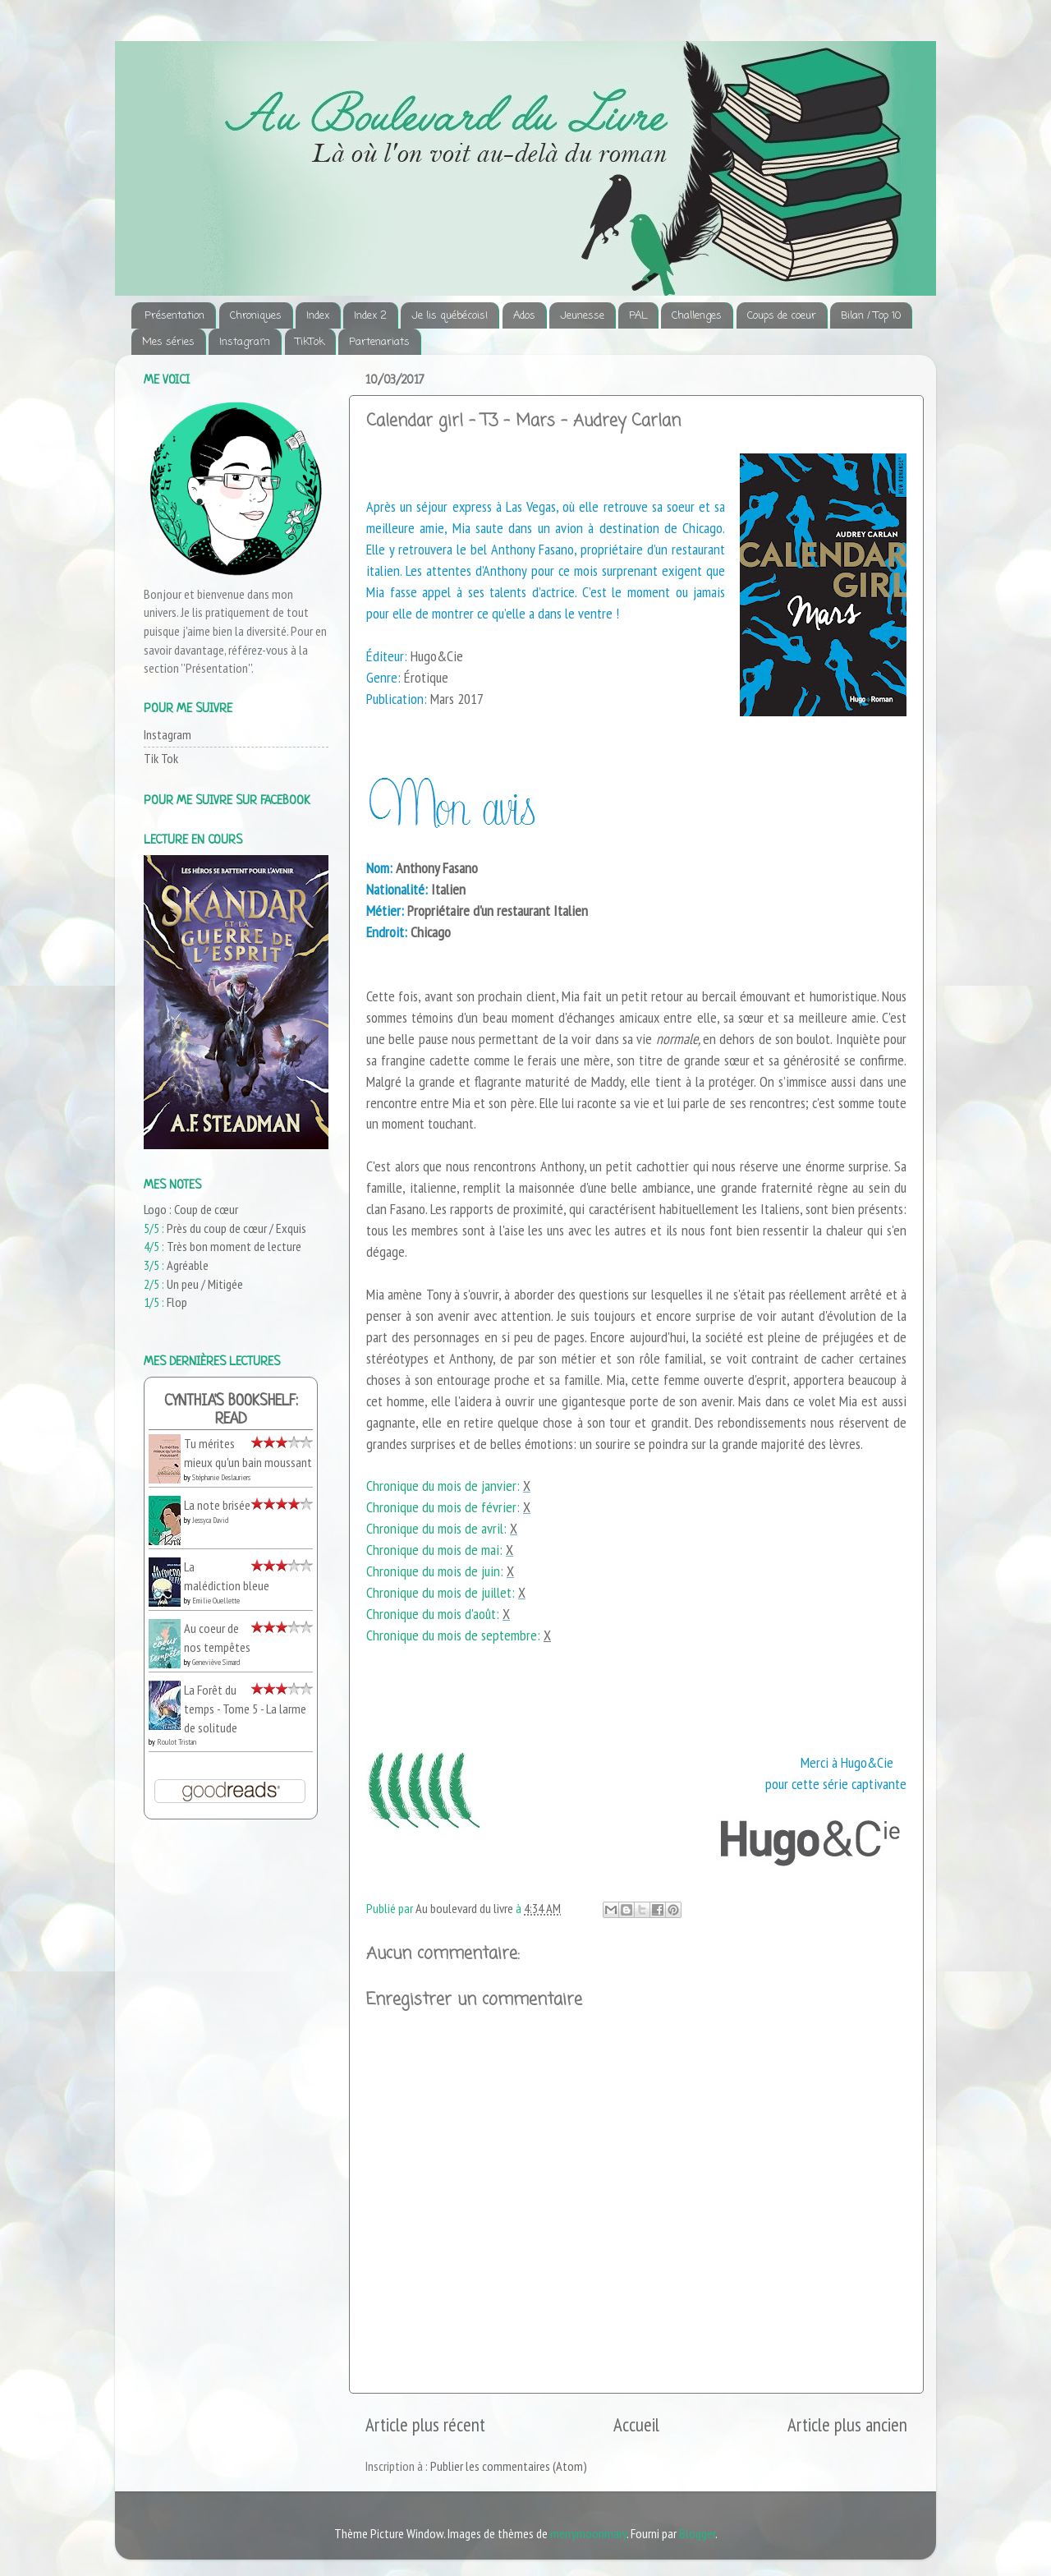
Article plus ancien (847, 2424)
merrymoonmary (588, 2533)
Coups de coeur (781, 316)
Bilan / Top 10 (871, 316)
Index (317, 316)
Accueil (636, 2424)
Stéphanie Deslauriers (221, 1477)
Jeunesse (582, 316)
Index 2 (370, 316)
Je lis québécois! (449, 316)
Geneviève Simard (216, 1662)
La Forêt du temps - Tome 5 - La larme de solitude (245, 1708)
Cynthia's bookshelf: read (231, 1410)
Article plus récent (425, 2424)
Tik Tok (161, 758)
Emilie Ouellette (216, 1600)
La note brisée (217, 1505)
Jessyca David (210, 1520)
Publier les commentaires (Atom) (508, 2466)
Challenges (697, 316)
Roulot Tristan (176, 1741)
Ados (524, 316)
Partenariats (379, 342)
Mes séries (168, 342)
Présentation (174, 316)
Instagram (244, 342)
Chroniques (256, 316)
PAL (638, 316)
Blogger (697, 2533)
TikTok (310, 342)
